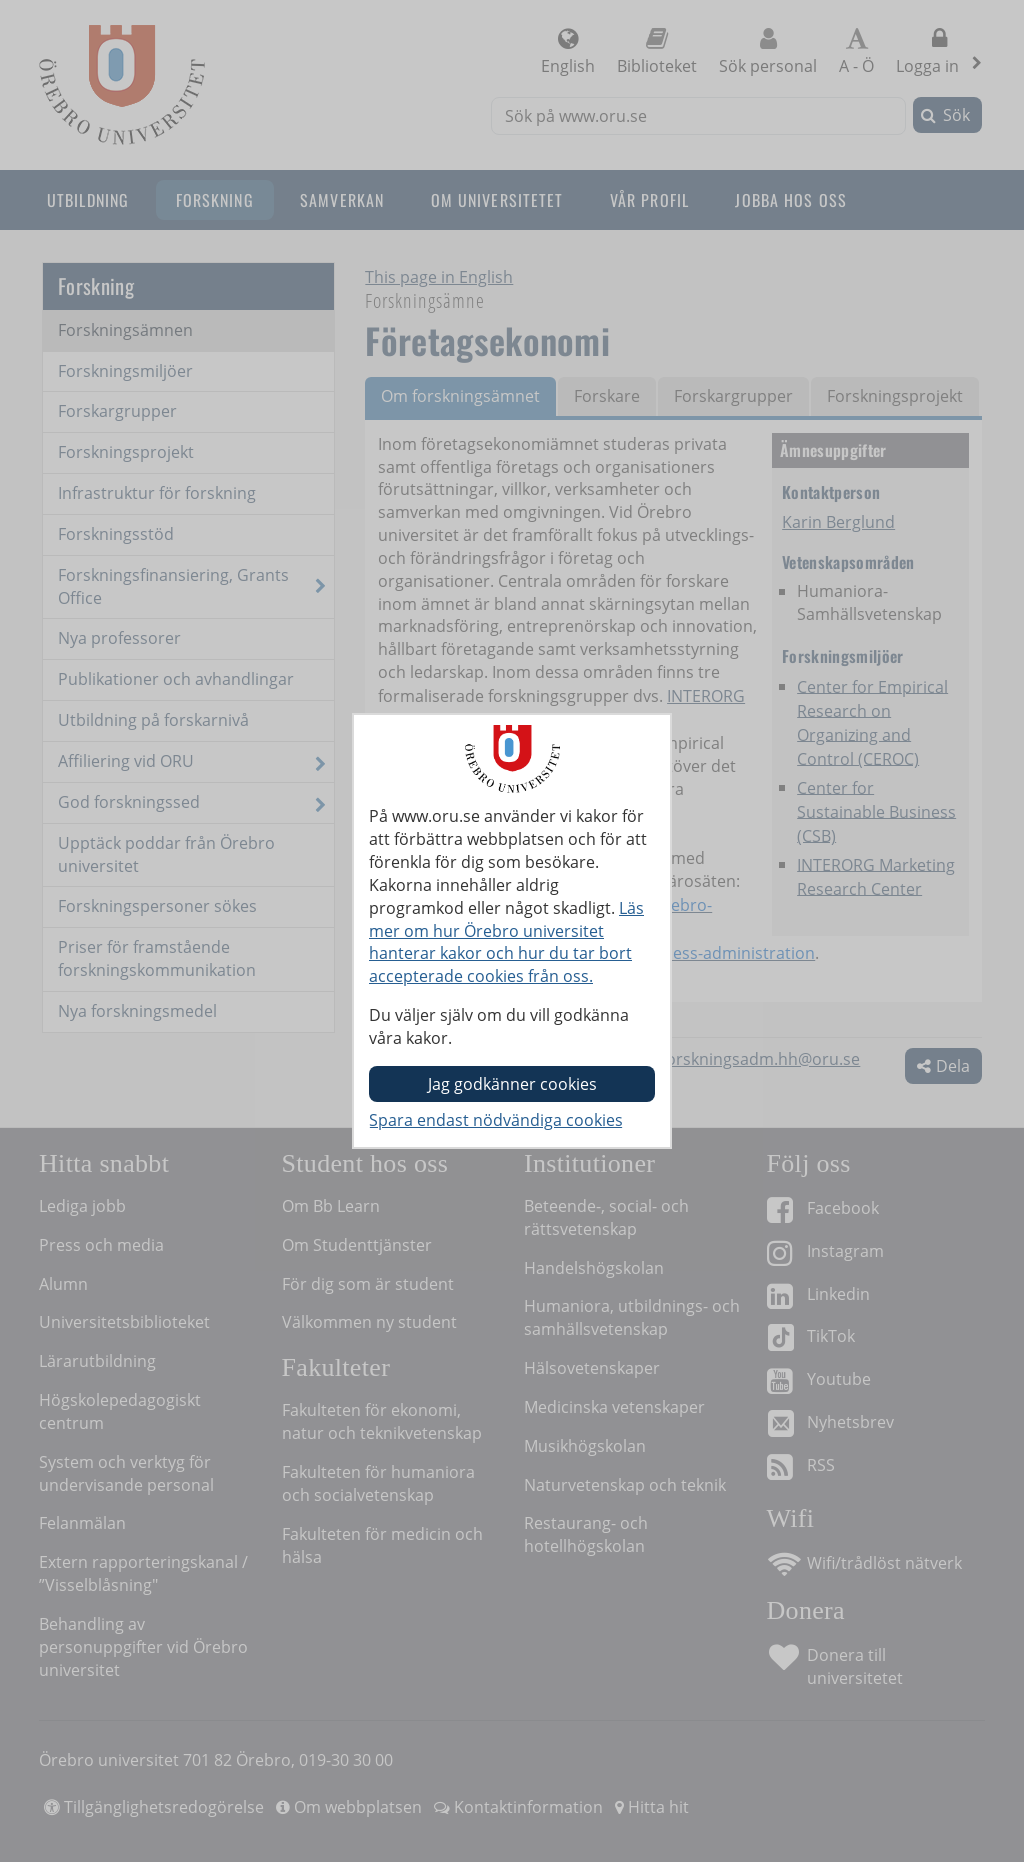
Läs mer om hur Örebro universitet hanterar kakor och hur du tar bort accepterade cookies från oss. (506, 942)
